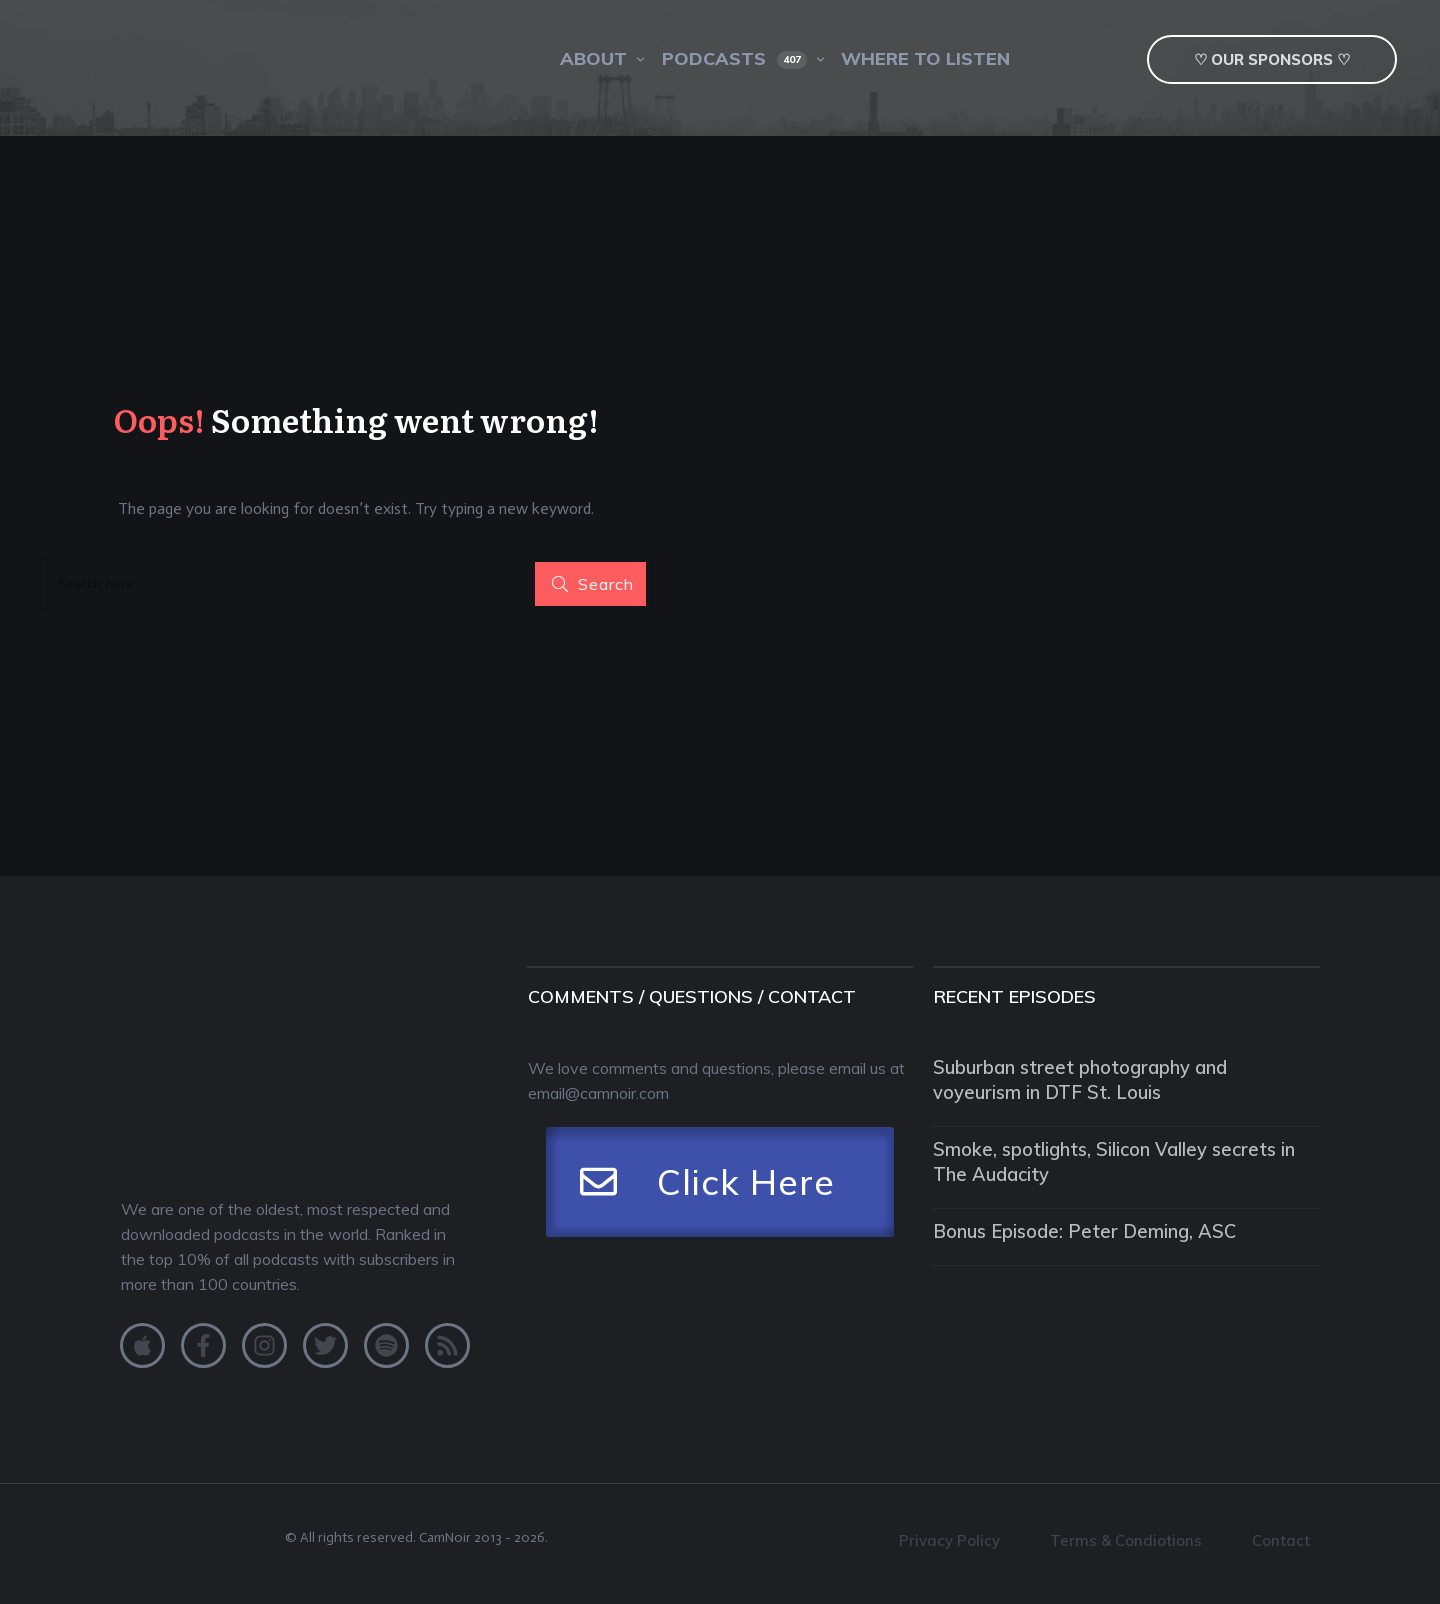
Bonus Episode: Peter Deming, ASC (1059, 1209)
